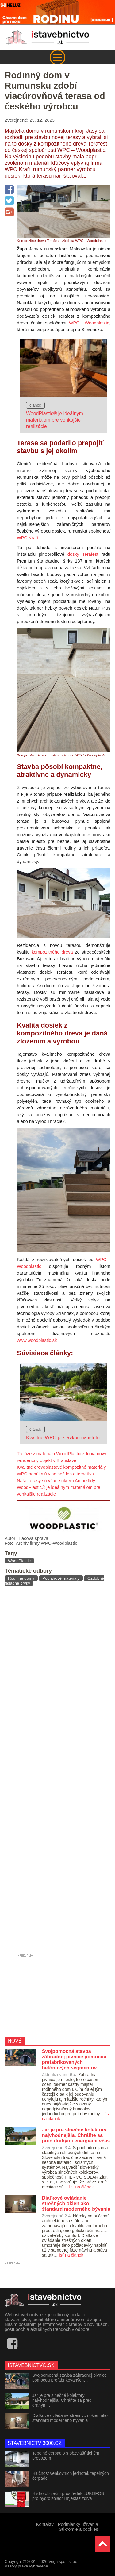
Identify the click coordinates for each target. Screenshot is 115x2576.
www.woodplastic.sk (37, 1340)
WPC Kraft (27, 537)
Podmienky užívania (78, 2524)
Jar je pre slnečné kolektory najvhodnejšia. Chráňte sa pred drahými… (62, 2400)
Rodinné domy (21, 1578)
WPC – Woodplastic (89, 322)
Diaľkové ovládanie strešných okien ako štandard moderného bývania (70, 2418)
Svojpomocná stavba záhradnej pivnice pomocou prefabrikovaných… (69, 2377)
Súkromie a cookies (78, 2529)
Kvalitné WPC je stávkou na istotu (63, 1437)
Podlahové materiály (60, 1578)
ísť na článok (81, 2186)
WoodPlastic (19, 1561)
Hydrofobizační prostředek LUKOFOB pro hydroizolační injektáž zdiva (68, 2496)
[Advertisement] (57, 1771)
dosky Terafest (82, 554)
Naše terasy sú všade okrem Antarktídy (56, 1480)
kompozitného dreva (52, 952)
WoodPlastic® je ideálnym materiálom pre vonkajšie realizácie (54, 420)
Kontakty (45, 2524)
